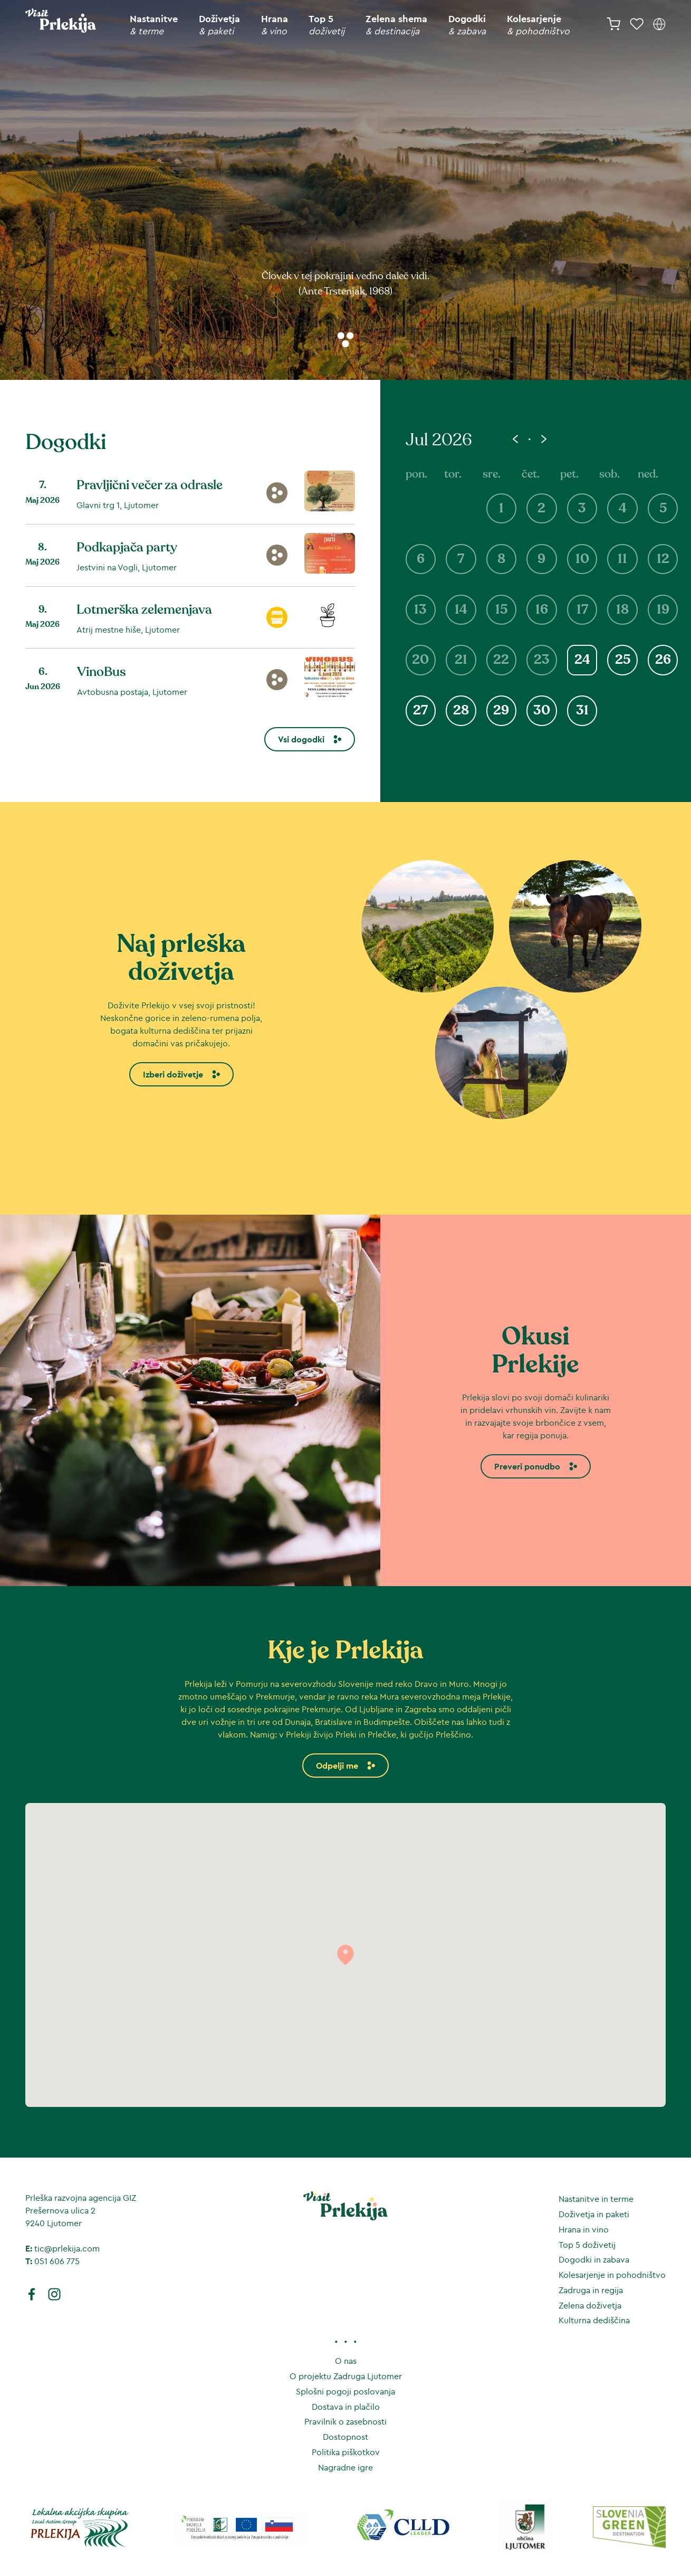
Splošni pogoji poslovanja (345, 2391)
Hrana (274, 25)
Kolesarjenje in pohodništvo (612, 2274)
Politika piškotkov (346, 2452)
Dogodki (467, 25)
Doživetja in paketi (594, 2214)
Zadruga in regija (591, 2290)
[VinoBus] (190, 675)
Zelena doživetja (590, 2305)
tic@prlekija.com (67, 2248)
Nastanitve (154, 25)
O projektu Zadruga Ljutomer (346, 2376)
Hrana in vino (584, 2229)
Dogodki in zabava (594, 2259)
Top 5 (326, 25)
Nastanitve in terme (596, 2198)
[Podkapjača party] (190, 551)
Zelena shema (396, 25)
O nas (346, 2360)
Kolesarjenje (538, 25)
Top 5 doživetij (587, 2244)
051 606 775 (57, 2261)
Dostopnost (345, 2436)
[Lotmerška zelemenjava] (190, 613)
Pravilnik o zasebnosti (345, 2421)
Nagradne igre (345, 2467)
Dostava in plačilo (346, 2406)
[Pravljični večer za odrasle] (190, 493)
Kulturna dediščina (594, 2320)
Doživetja (219, 25)
